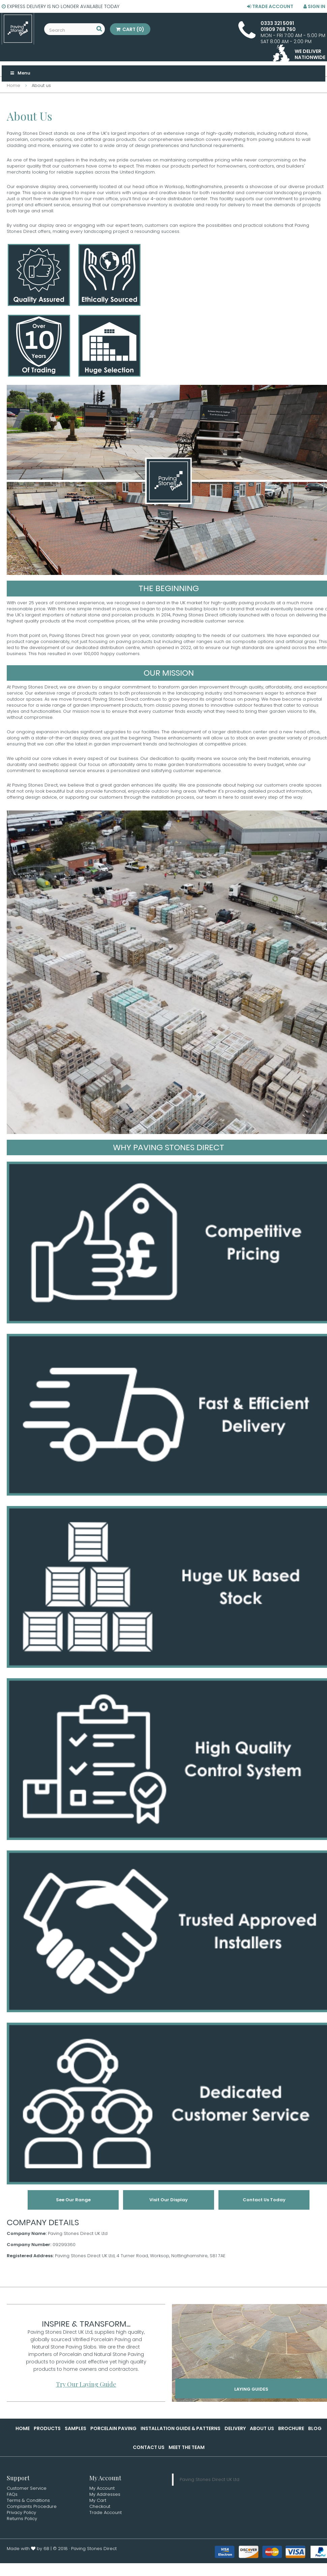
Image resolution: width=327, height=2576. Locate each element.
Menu (19, 73)
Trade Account (270, 6)
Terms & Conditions (28, 2500)
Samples (75, 2428)
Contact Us (149, 2447)
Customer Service (27, 2488)
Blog (315, 2428)
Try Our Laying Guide (86, 2384)
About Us (262, 2428)
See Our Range (73, 2200)
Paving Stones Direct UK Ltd (209, 2479)
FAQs (12, 2494)
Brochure (291, 2428)
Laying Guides (251, 2389)
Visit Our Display (168, 2200)
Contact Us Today (264, 2200)
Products (47, 2428)
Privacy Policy (21, 2512)
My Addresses (104, 2494)
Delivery (235, 2428)
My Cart (97, 2500)
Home (23, 2428)
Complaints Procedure (32, 2506)
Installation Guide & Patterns (180, 2428)
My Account (102, 2488)
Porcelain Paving (113, 2428)
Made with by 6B (28, 2548)
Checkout (99, 2506)
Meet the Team (187, 2447)
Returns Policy (22, 2518)
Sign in (314, 6)
